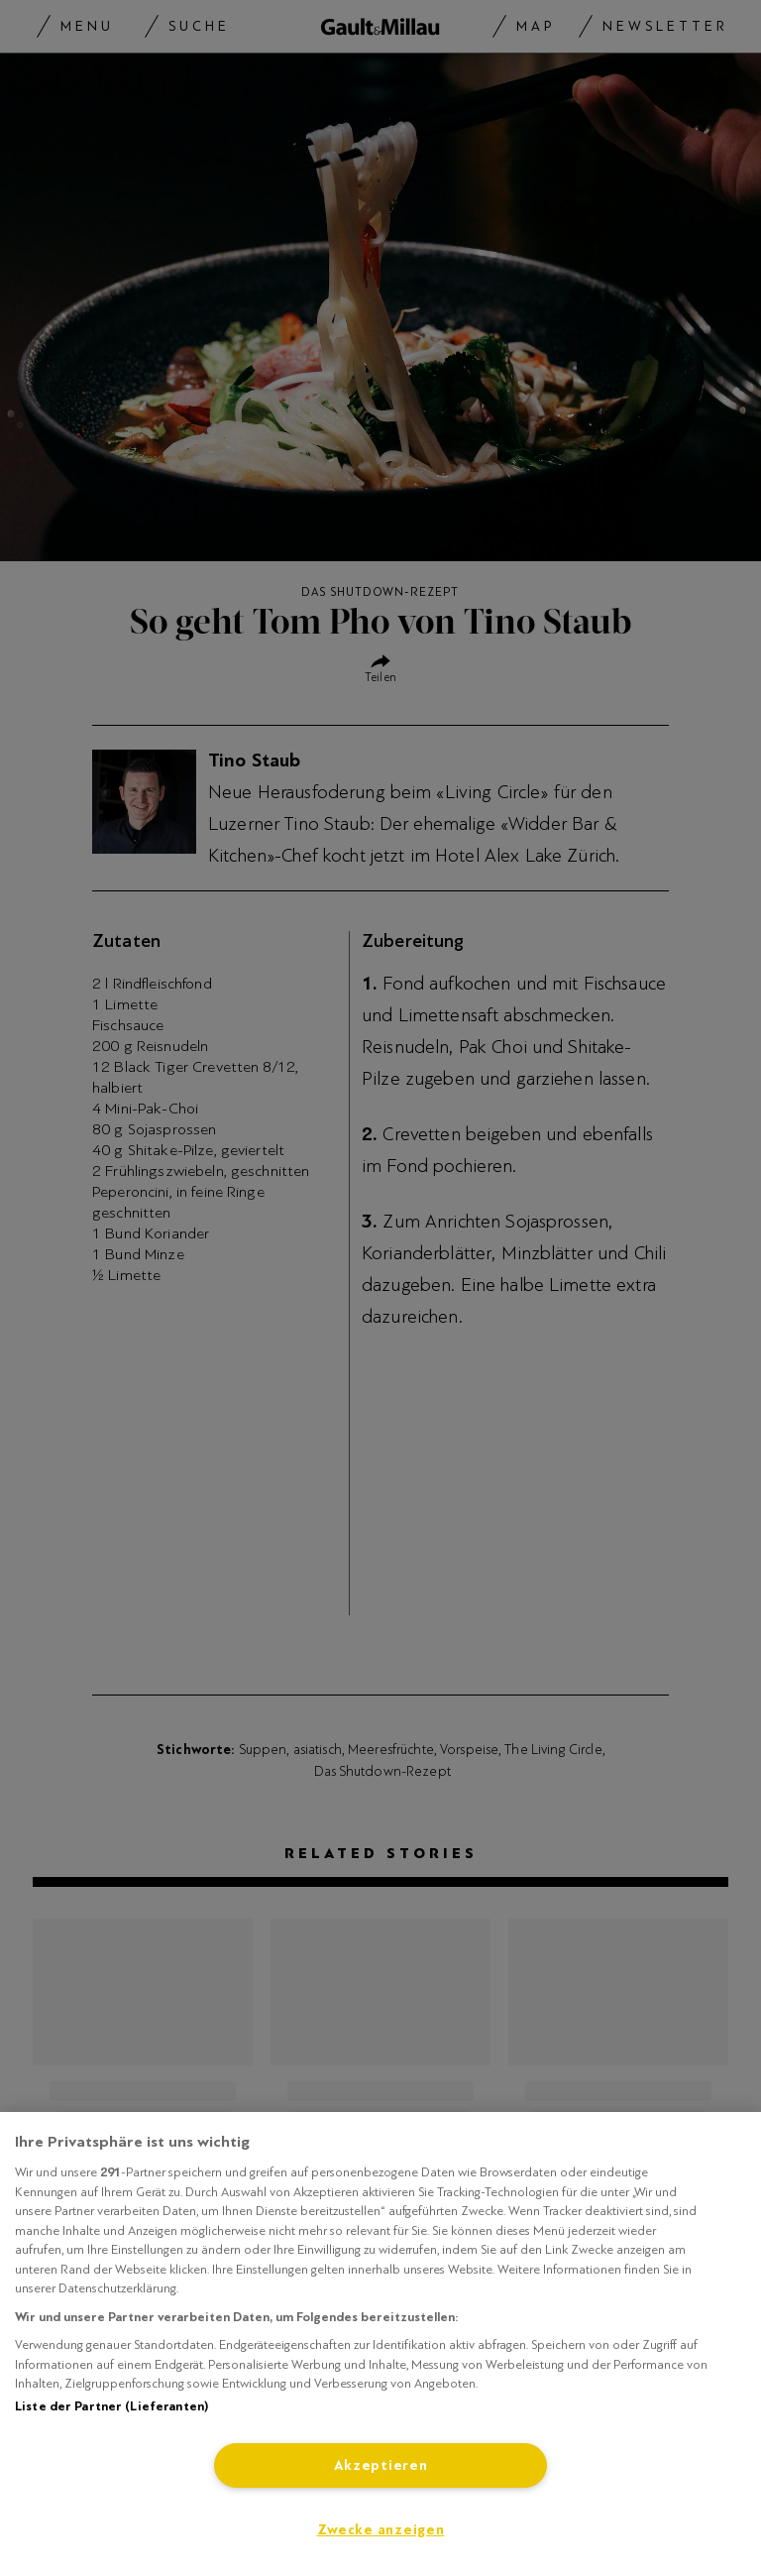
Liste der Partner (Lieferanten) (111, 2406)
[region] (380, 2344)
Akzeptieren (381, 2465)
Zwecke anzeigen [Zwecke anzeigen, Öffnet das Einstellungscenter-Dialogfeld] (381, 2529)
